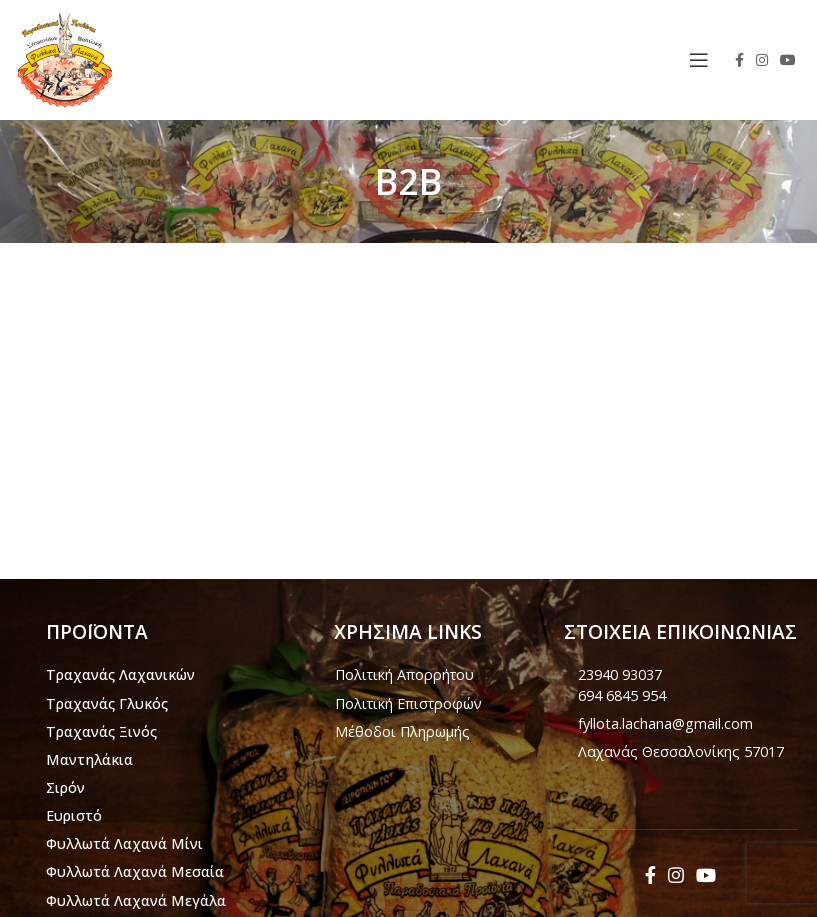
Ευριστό (74, 815)
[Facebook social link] (739, 60)
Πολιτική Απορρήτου (404, 674)
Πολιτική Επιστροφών (408, 703)
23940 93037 (620, 674)
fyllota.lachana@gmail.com (665, 723)
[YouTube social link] (788, 60)
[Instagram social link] (762, 60)
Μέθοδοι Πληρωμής (402, 731)
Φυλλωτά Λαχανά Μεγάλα (136, 900)
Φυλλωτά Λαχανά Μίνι (124, 843)
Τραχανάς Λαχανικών (120, 674)
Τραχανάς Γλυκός (107, 703)
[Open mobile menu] (699, 60)
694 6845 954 (622, 695)
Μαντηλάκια (89, 759)
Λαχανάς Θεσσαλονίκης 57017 (681, 751)
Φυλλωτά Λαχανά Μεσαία (135, 871)
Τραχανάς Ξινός (101, 731)
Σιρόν (65, 787)
